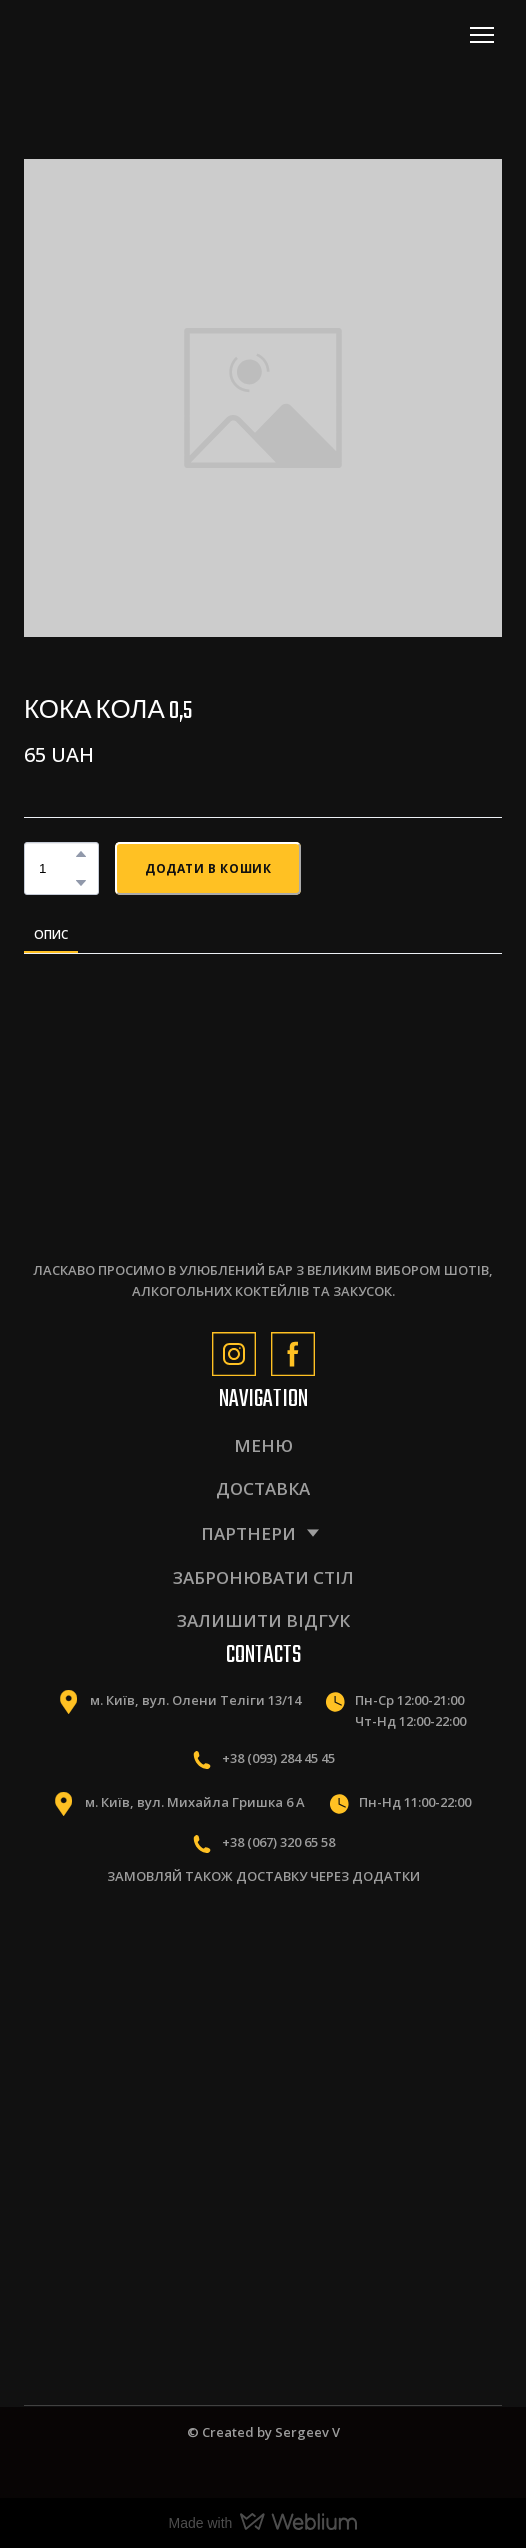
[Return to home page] (112, 34)
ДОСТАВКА (263, 1488)
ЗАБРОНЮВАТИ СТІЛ (263, 1577)
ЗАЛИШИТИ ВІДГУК (263, 1620)
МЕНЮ (263, 1445)
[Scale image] (136, 1984)
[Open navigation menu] (482, 35)
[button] (81, 854)
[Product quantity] (56, 868)
